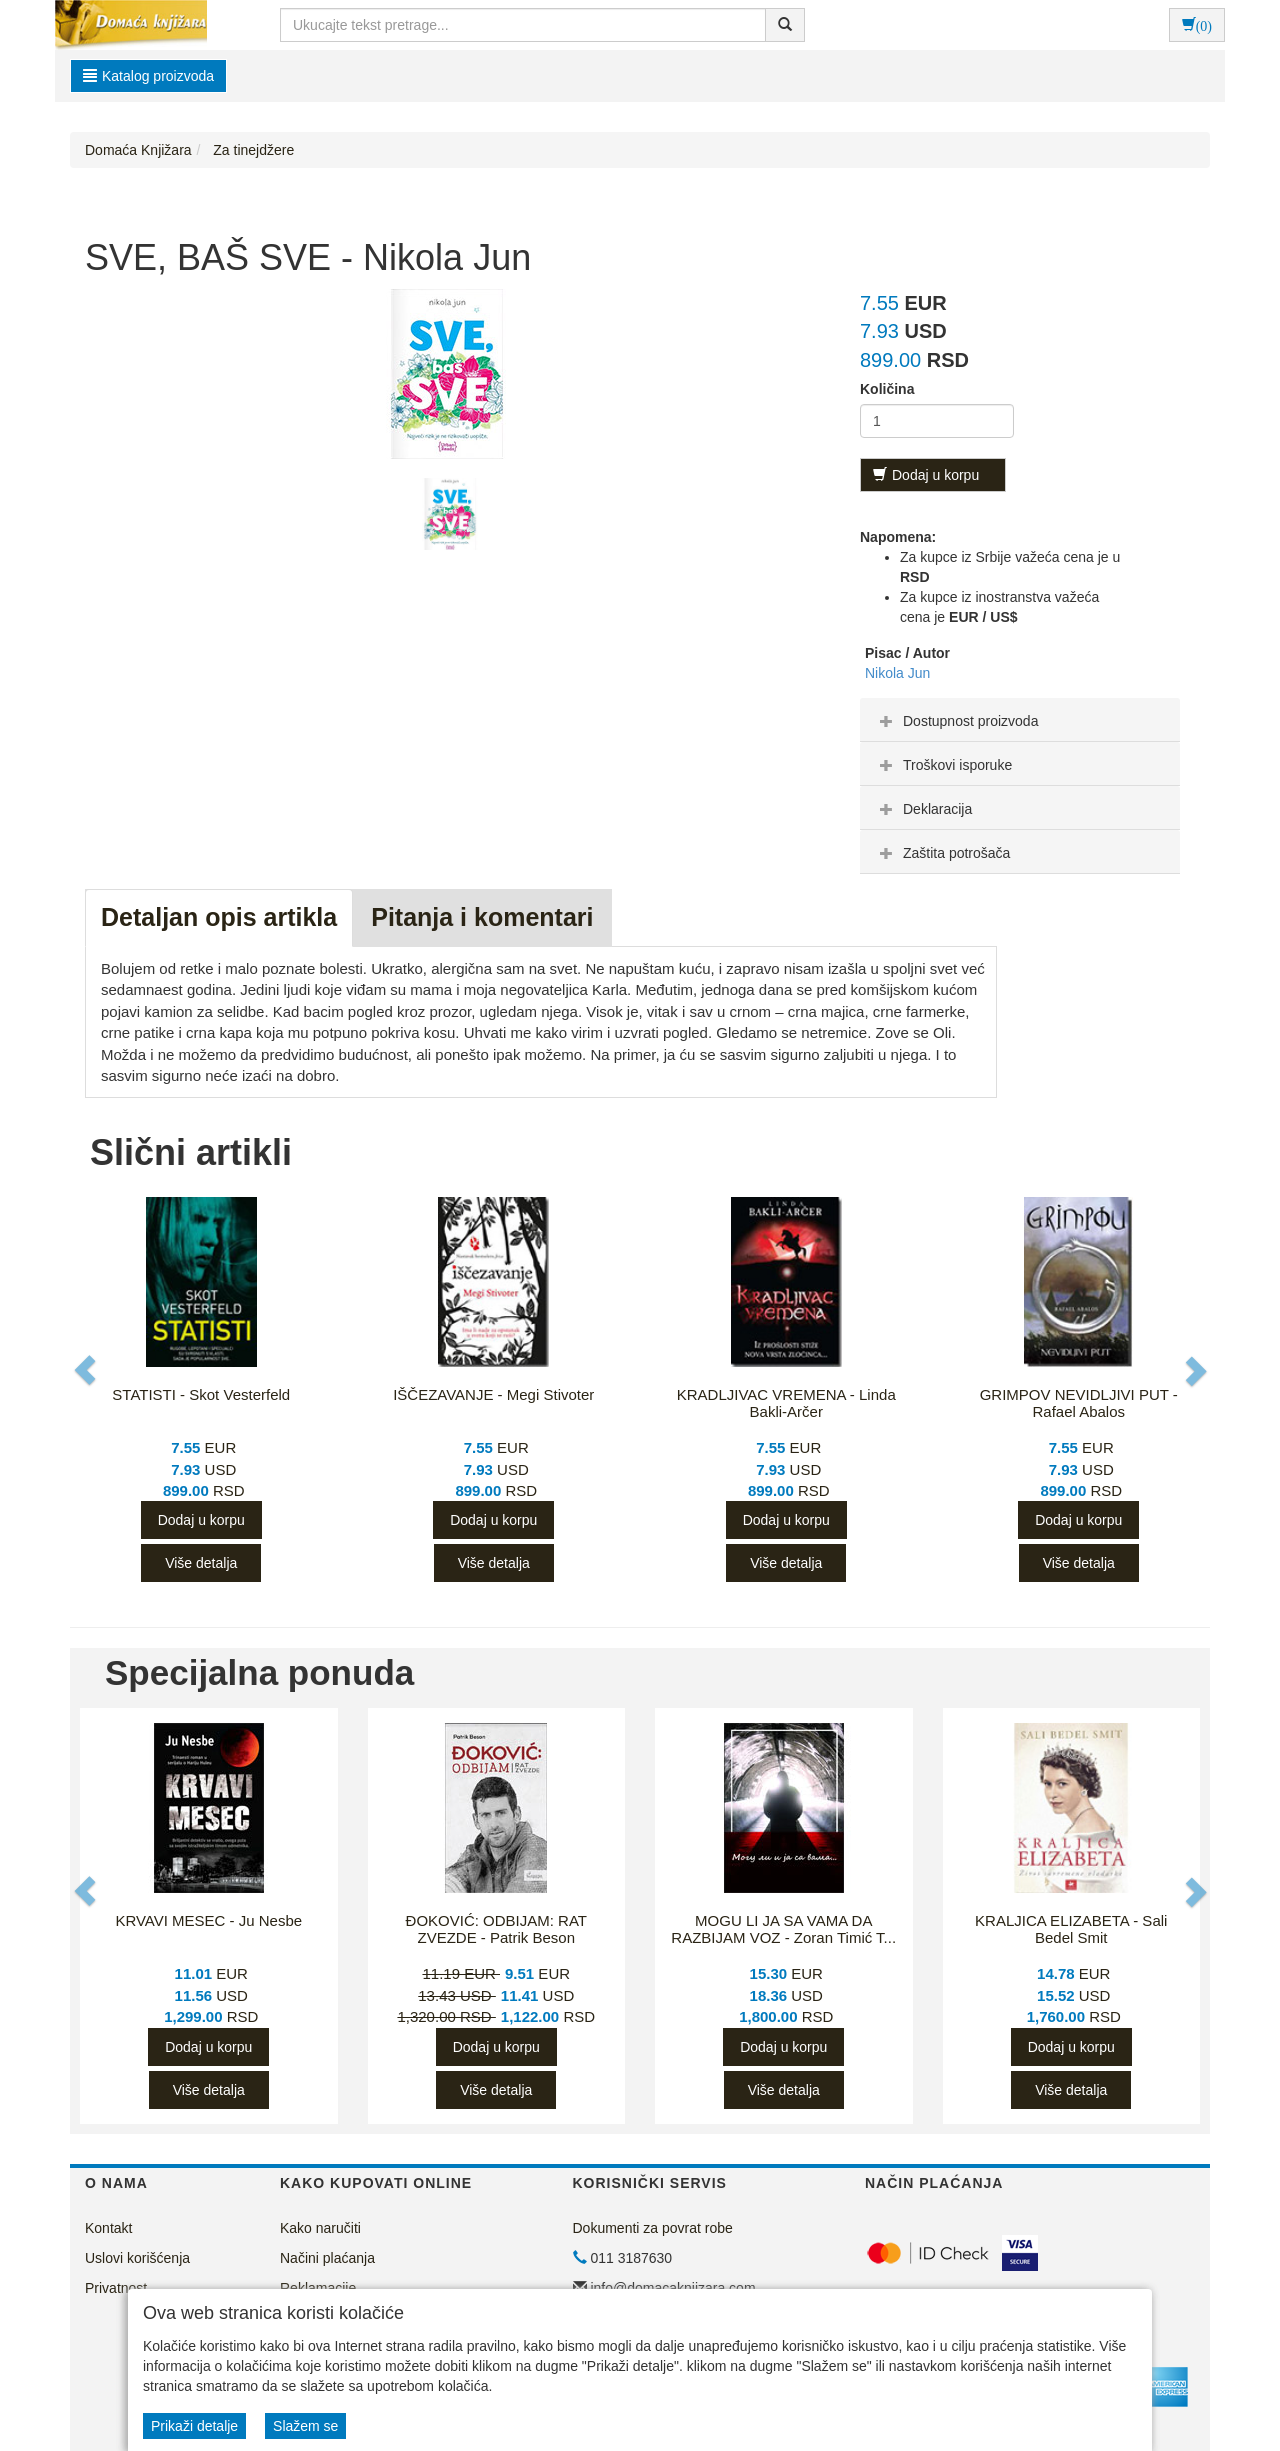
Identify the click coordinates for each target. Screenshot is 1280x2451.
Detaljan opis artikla (219, 917)
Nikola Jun (897, 673)
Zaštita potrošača (942, 853)
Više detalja (201, 1563)
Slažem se (305, 2426)
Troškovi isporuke (943, 765)
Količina (887, 389)
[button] (87, 1370)
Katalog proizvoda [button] (148, 76)
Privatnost (116, 2288)
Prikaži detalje (194, 2426)
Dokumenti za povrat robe (653, 2228)
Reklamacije (318, 2288)
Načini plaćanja (327, 2258)
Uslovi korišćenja (137, 2258)
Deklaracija (923, 809)
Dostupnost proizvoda (956, 721)
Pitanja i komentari (482, 917)
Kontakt (108, 2228)
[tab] (1020, 720)
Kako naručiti (320, 2228)
